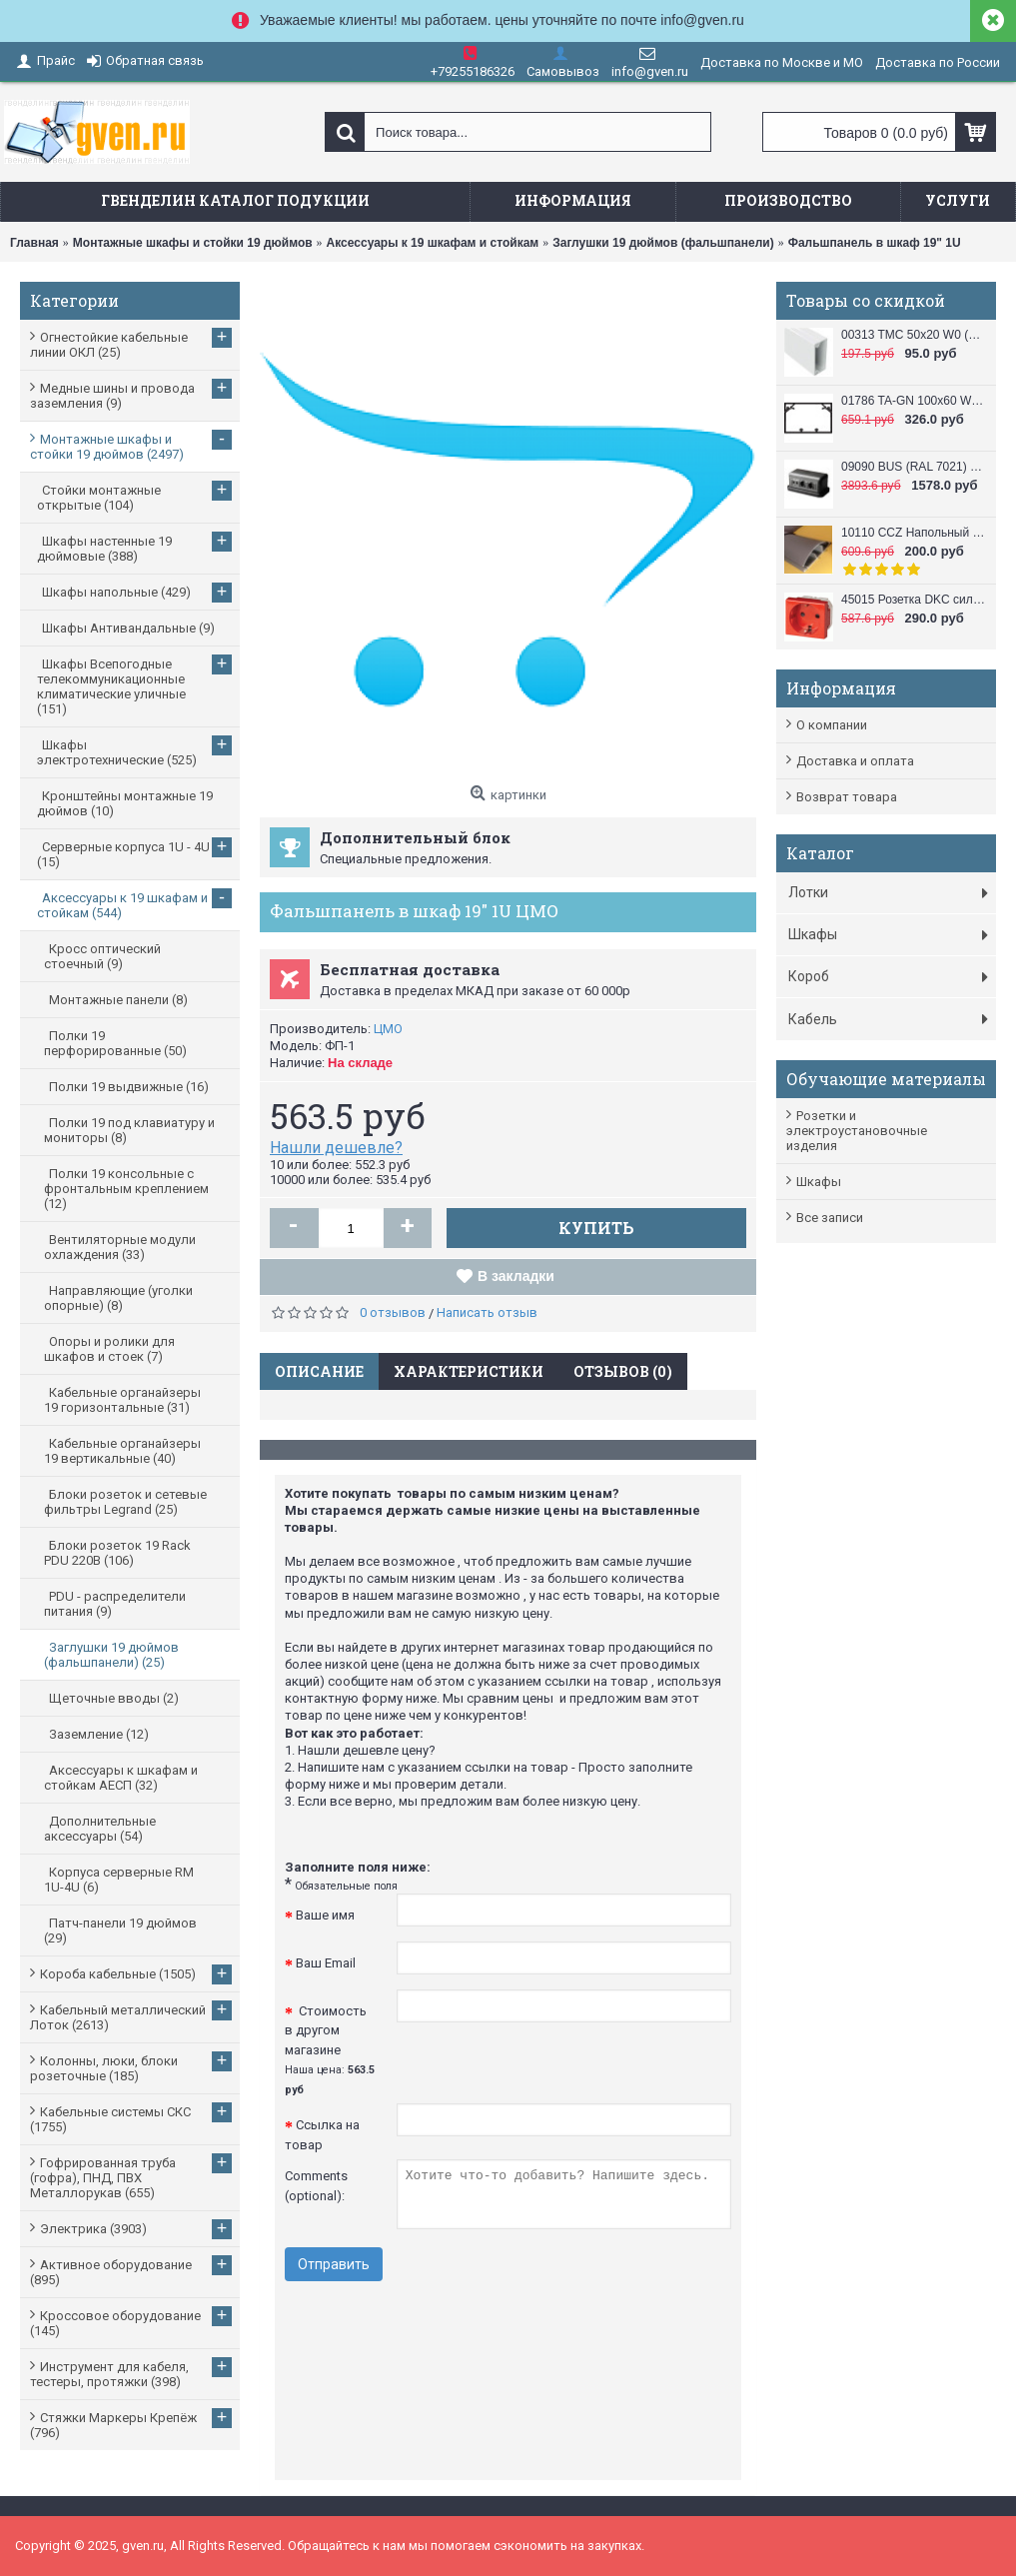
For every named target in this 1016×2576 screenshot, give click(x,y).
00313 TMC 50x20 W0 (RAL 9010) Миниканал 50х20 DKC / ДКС (913, 335)
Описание (319, 1371)
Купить (596, 1227)
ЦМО (388, 1028)
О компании (831, 724)
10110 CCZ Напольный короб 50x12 (913, 533)
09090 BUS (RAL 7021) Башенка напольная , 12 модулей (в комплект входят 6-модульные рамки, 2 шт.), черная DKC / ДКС (913, 467)
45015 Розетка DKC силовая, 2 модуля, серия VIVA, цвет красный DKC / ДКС (913, 600)
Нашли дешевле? (336, 1147)
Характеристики (468, 1371)
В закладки (516, 1276)
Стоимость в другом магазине (330, 2049)
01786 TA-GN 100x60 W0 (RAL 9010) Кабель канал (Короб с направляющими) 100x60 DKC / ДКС (913, 401)
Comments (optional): (316, 2185)
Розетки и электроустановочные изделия (856, 1130)
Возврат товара (846, 796)
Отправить (334, 2264)
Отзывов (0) (622, 1371)
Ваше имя (325, 1915)
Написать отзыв (487, 1312)
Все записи (829, 1217)
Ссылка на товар (322, 2134)
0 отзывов (393, 1312)
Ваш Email (326, 1962)
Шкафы (818, 1181)
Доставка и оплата (855, 760)
